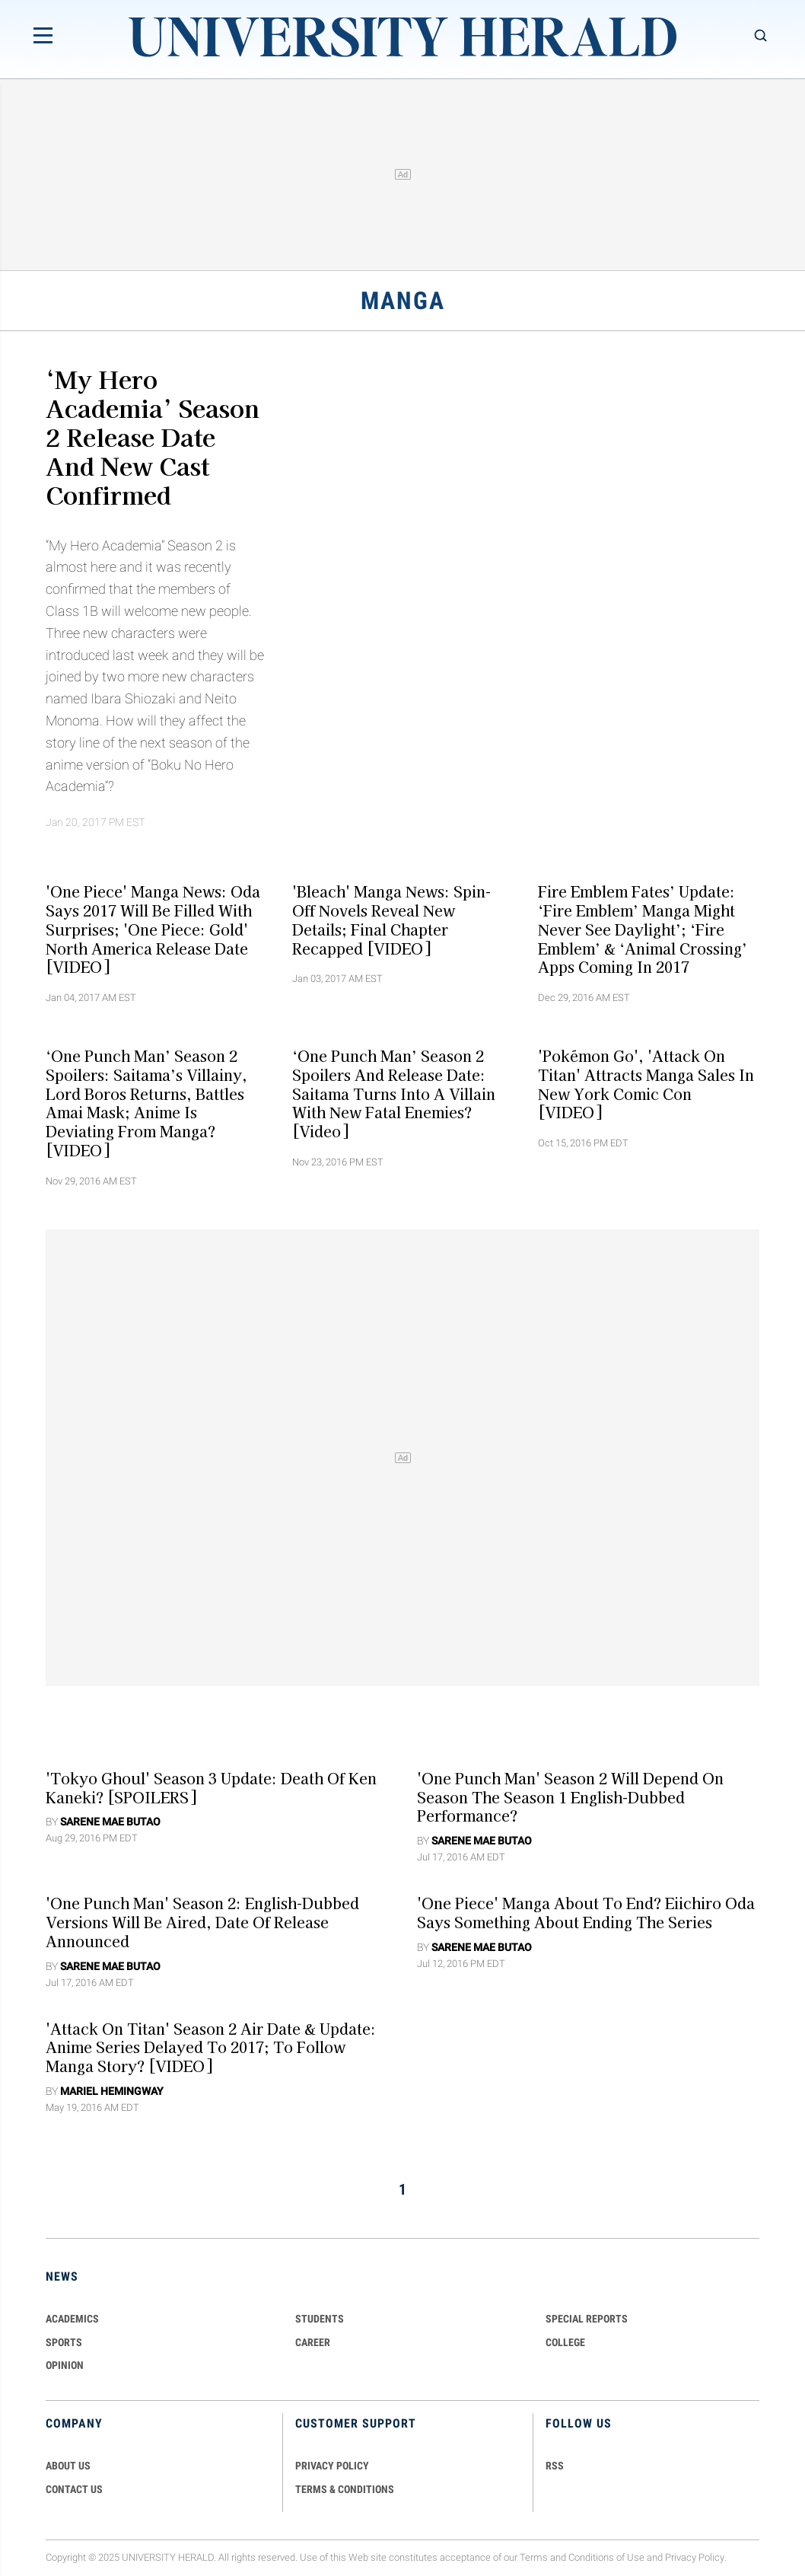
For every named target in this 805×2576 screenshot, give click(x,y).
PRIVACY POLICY (332, 2466)
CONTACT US (74, 2489)
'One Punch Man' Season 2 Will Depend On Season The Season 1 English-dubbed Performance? (570, 1796)
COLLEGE (565, 2342)
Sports (64, 2342)
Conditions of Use (606, 2557)
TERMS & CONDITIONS (344, 2489)
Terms (534, 2557)
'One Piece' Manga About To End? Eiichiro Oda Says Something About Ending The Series (586, 1912)
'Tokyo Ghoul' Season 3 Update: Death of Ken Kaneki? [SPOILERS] (211, 1787)
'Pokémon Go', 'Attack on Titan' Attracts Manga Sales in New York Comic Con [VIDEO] (646, 1084)
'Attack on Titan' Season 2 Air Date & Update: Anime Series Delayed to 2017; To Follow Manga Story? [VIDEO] (211, 2047)
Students (319, 2319)
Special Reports (587, 2319)
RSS (555, 2466)
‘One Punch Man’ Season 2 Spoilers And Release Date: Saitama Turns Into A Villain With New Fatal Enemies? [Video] (393, 1093)
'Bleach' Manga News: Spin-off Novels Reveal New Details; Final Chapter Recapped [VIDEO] (391, 919)
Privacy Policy (694, 2557)
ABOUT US (68, 2466)
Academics (72, 2319)
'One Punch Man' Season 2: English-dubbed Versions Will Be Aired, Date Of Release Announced (202, 1922)
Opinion (65, 2365)
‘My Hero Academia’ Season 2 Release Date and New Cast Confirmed (152, 436)
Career (312, 2342)
